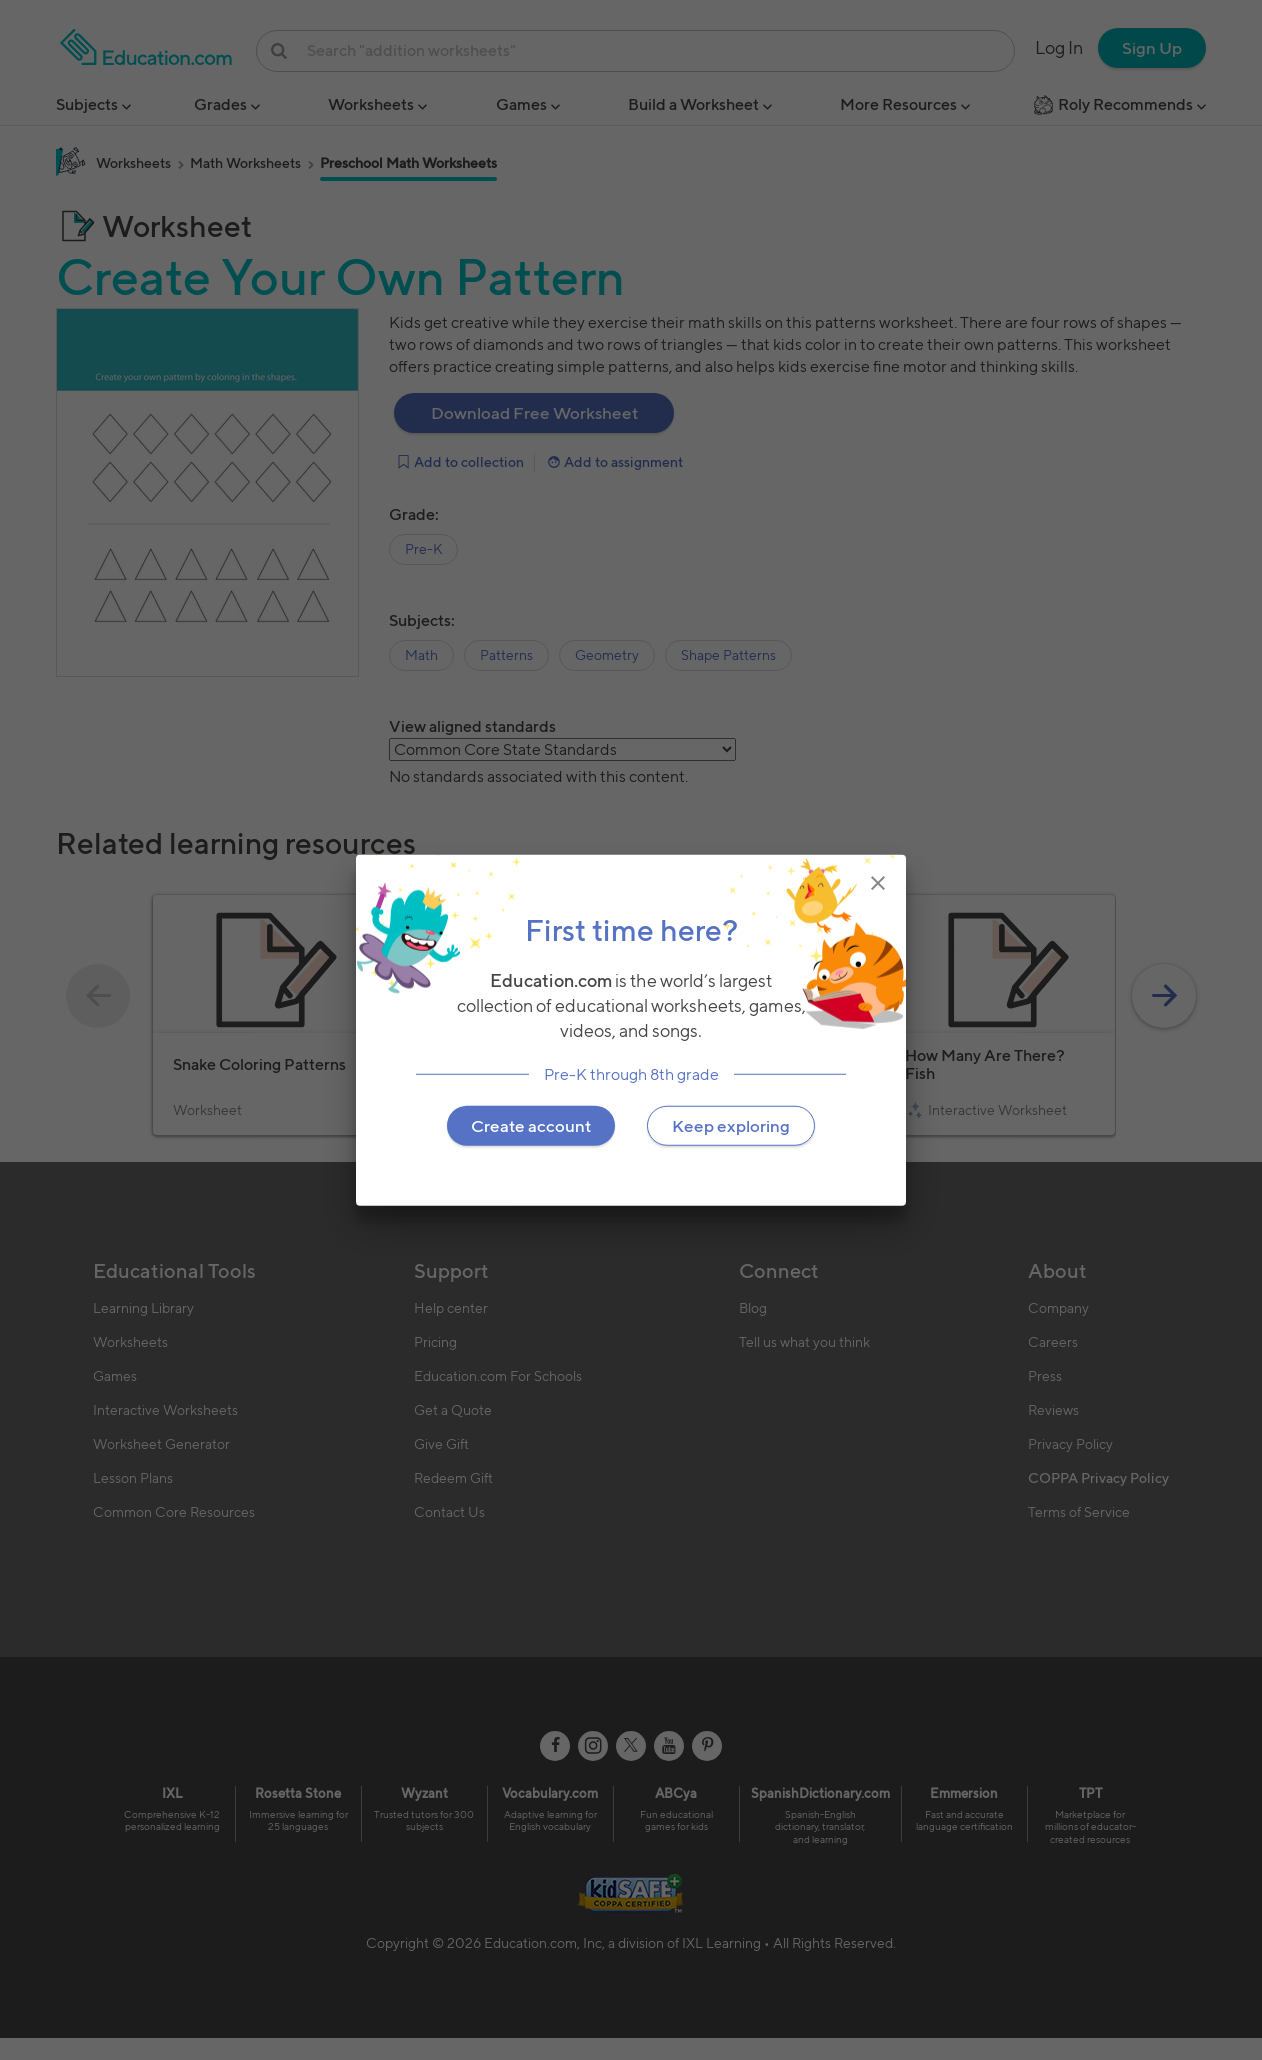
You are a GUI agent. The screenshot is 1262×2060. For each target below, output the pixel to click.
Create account (531, 1125)
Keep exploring (731, 1125)
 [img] (878, 883)
